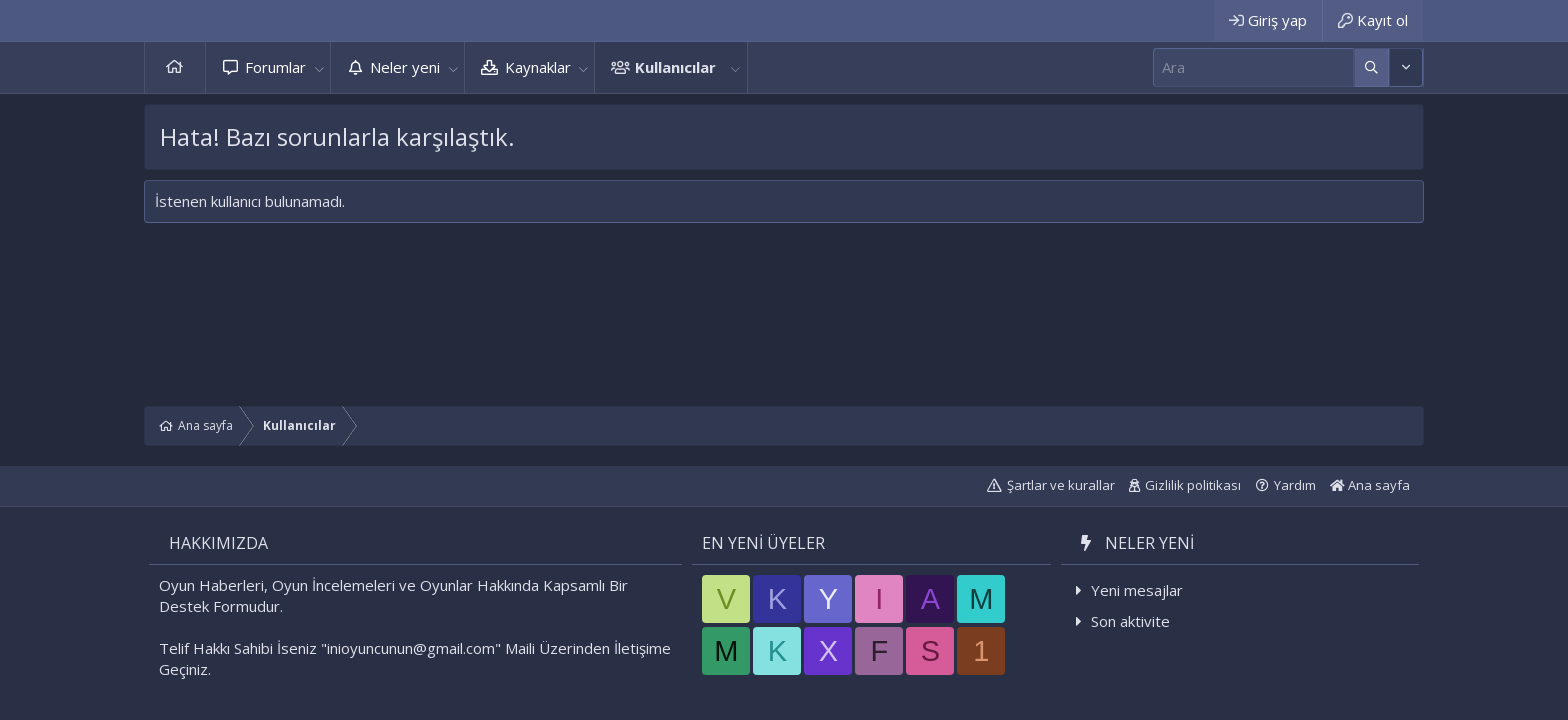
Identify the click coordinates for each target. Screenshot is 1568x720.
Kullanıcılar (675, 67)
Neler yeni (405, 67)
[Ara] (1253, 67)
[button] (319, 67)
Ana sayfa (175, 67)
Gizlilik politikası (1193, 485)
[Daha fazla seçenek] (1371, 67)
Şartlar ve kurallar (1061, 485)
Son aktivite (1130, 621)
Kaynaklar (538, 67)
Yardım (1295, 485)
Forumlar (275, 67)
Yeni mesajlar (1137, 590)
